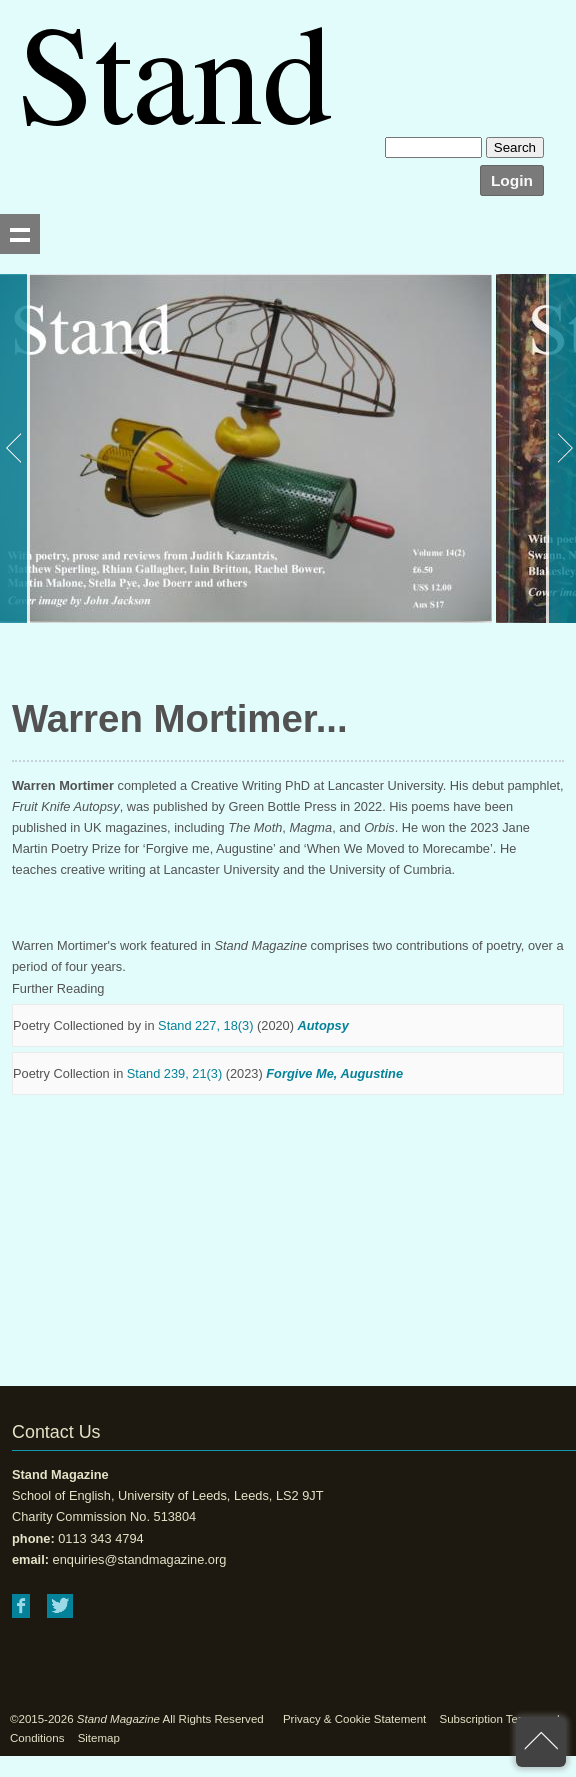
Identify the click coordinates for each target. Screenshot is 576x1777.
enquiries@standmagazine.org (140, 1559)
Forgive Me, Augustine (334, 1073)
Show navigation (20, 234)
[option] (246, 448)
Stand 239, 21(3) (174, 1073)
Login (512, 180)
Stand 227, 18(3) (205, 1025)
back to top (541, 1742)
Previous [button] (15, 448)
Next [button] (561, 448)
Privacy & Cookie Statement (354, 1719)
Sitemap (99, 1738)
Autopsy (323, 1025)
